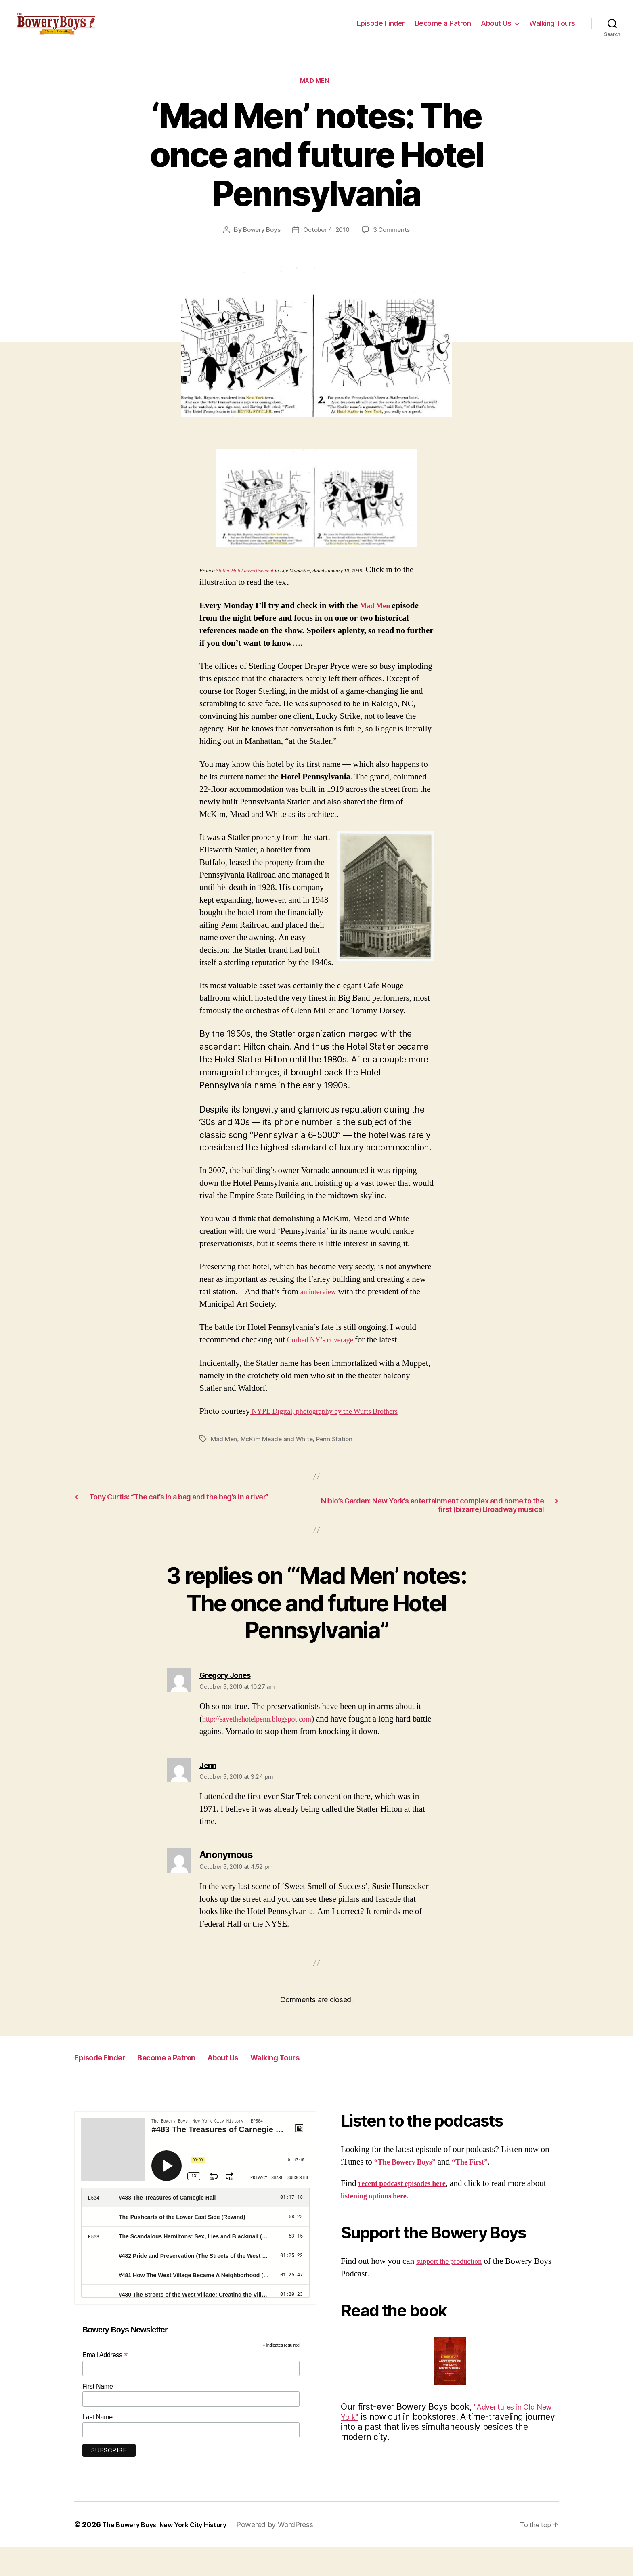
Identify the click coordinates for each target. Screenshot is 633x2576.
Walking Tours (552, 29)
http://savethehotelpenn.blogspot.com (265, 1747)
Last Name (97, 2445)
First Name (97, 2414)
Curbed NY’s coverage (327, 1354)
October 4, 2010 (327, 244)
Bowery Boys (259, 244)
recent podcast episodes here (409, 2211)
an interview (321, 1306)
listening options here (400, 2224)
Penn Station (338, 1453)
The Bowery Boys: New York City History (172, 2553)
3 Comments (394, 244)
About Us (496, 29)
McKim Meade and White (279, 1453)
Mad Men (316, 95)
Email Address (105, 2383)
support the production (454, 2289)
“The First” (483, 2190)
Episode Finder (381, 29)
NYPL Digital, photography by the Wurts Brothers (336, 1425)
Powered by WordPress (290, 2553)
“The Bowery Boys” (410, 2190)
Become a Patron (443, 29)
